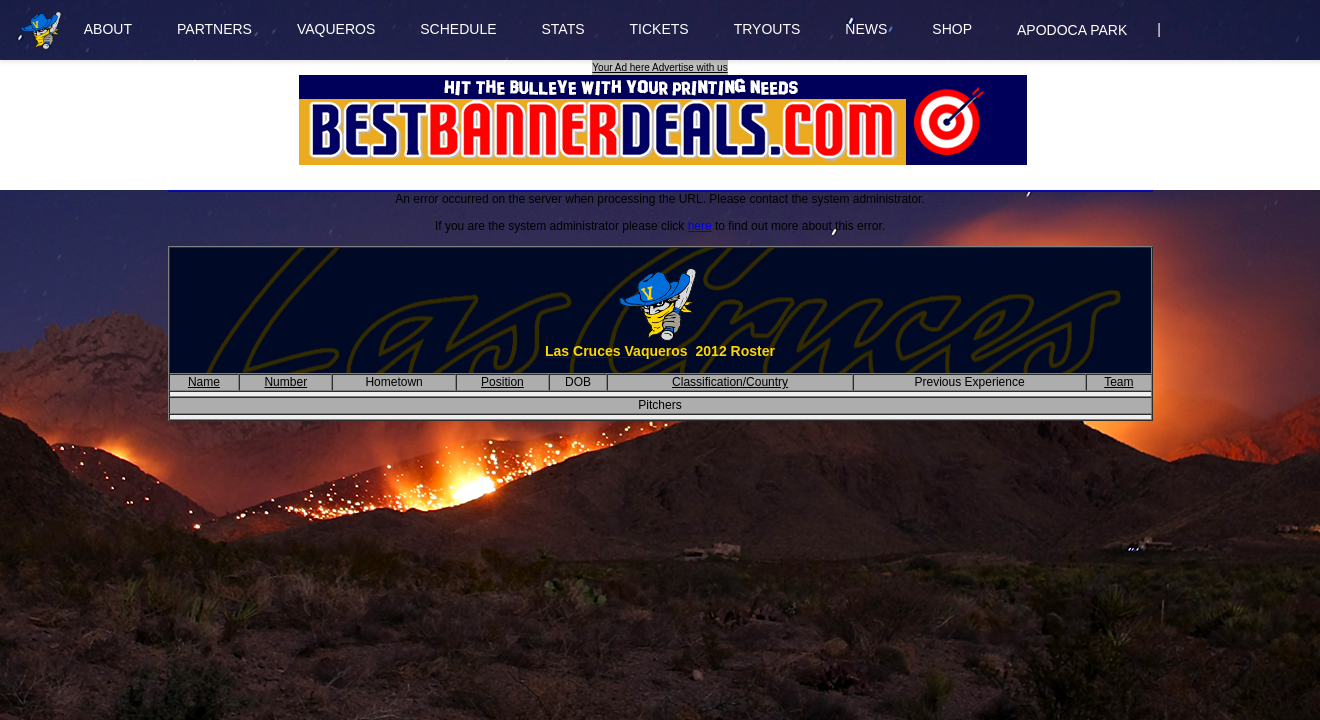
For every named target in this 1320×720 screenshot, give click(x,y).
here (700, 226)
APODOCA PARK (1072, 30)
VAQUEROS (336, 29)
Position (502, 382)
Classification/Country (730, 382)
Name (204, 382)
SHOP (952, 29)
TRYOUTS (767, 29)
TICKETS (659, 29)
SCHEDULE (458, 29)
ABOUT (108, 29)
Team (1118, 382)
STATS (563, 29)
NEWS (866, 29)
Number (285, 382)
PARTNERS (214, 29)
